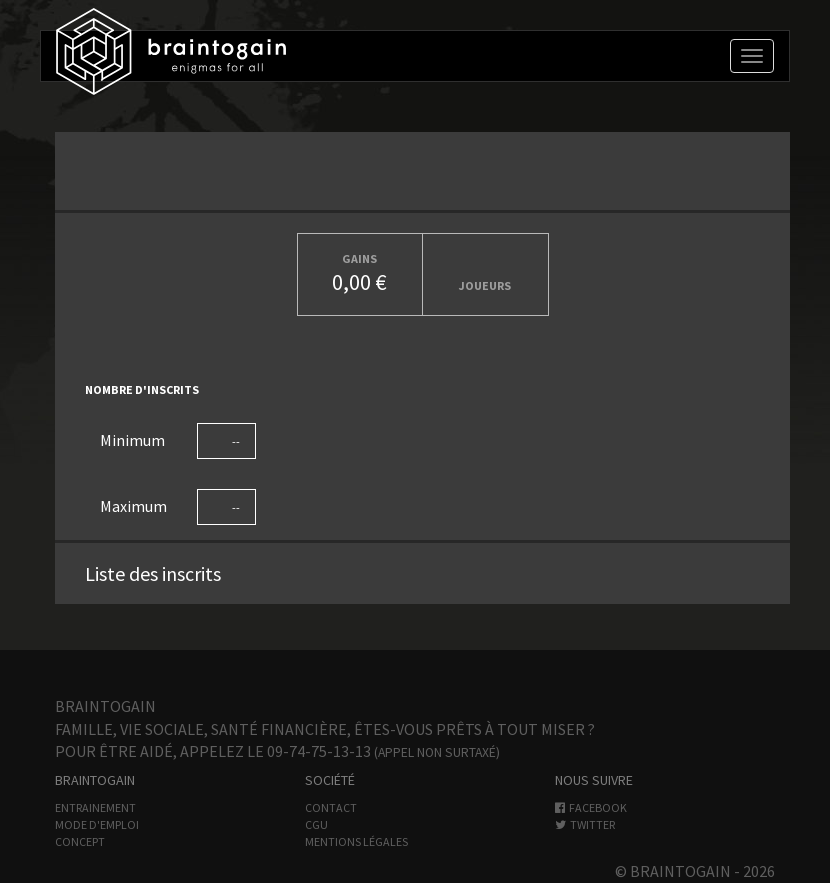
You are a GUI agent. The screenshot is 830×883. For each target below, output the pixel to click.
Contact (331, 807)
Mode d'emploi (97, 824)
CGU (316, 824)
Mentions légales (356, 841)
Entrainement (95, 807)
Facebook (591, 807)
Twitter (585, 824)
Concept (80, 841)
